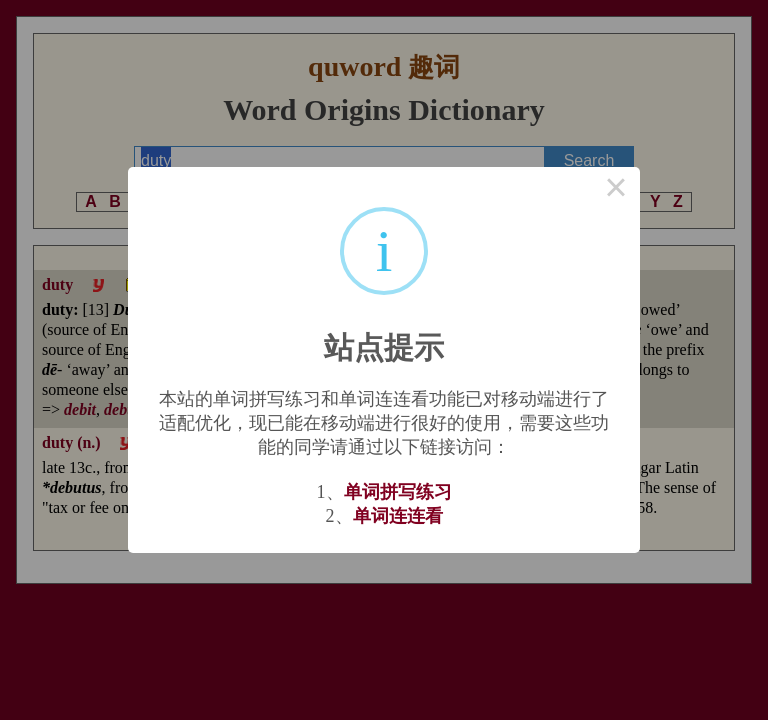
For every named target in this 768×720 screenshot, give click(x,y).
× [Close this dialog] (616, 191)
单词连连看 (398, 516)
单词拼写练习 (398, 492)
